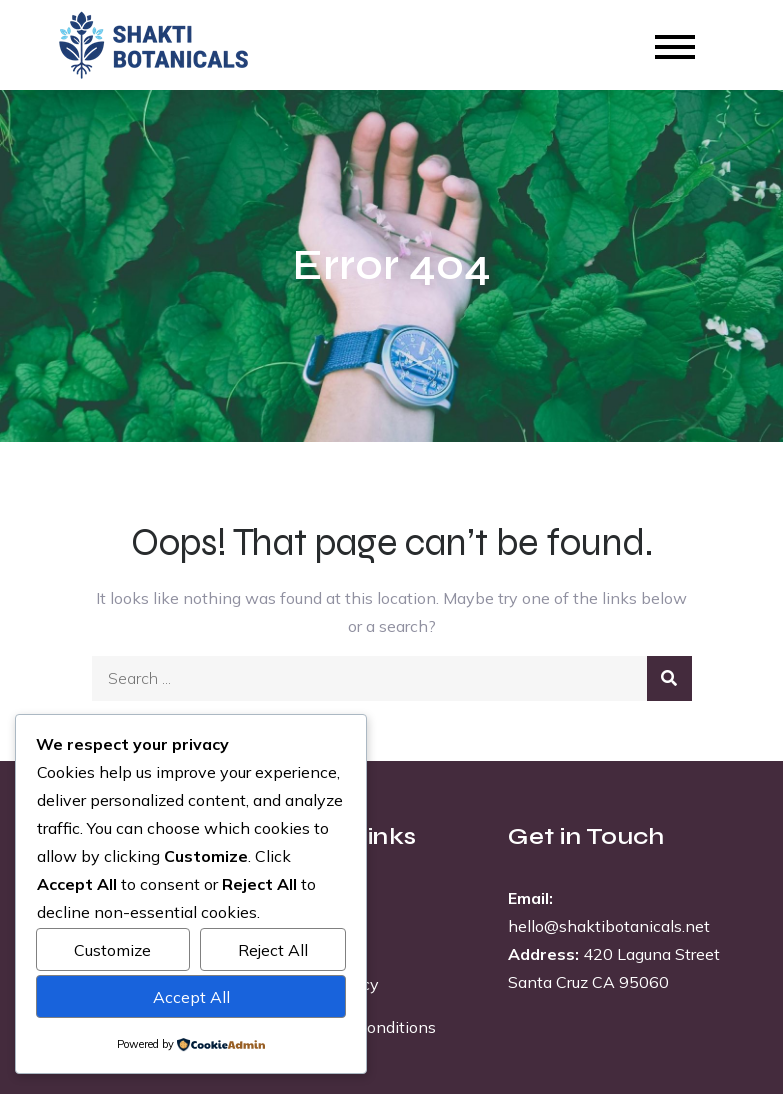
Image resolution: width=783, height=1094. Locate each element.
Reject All (273, 950)
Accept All (191, 997)
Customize (112, 950)
